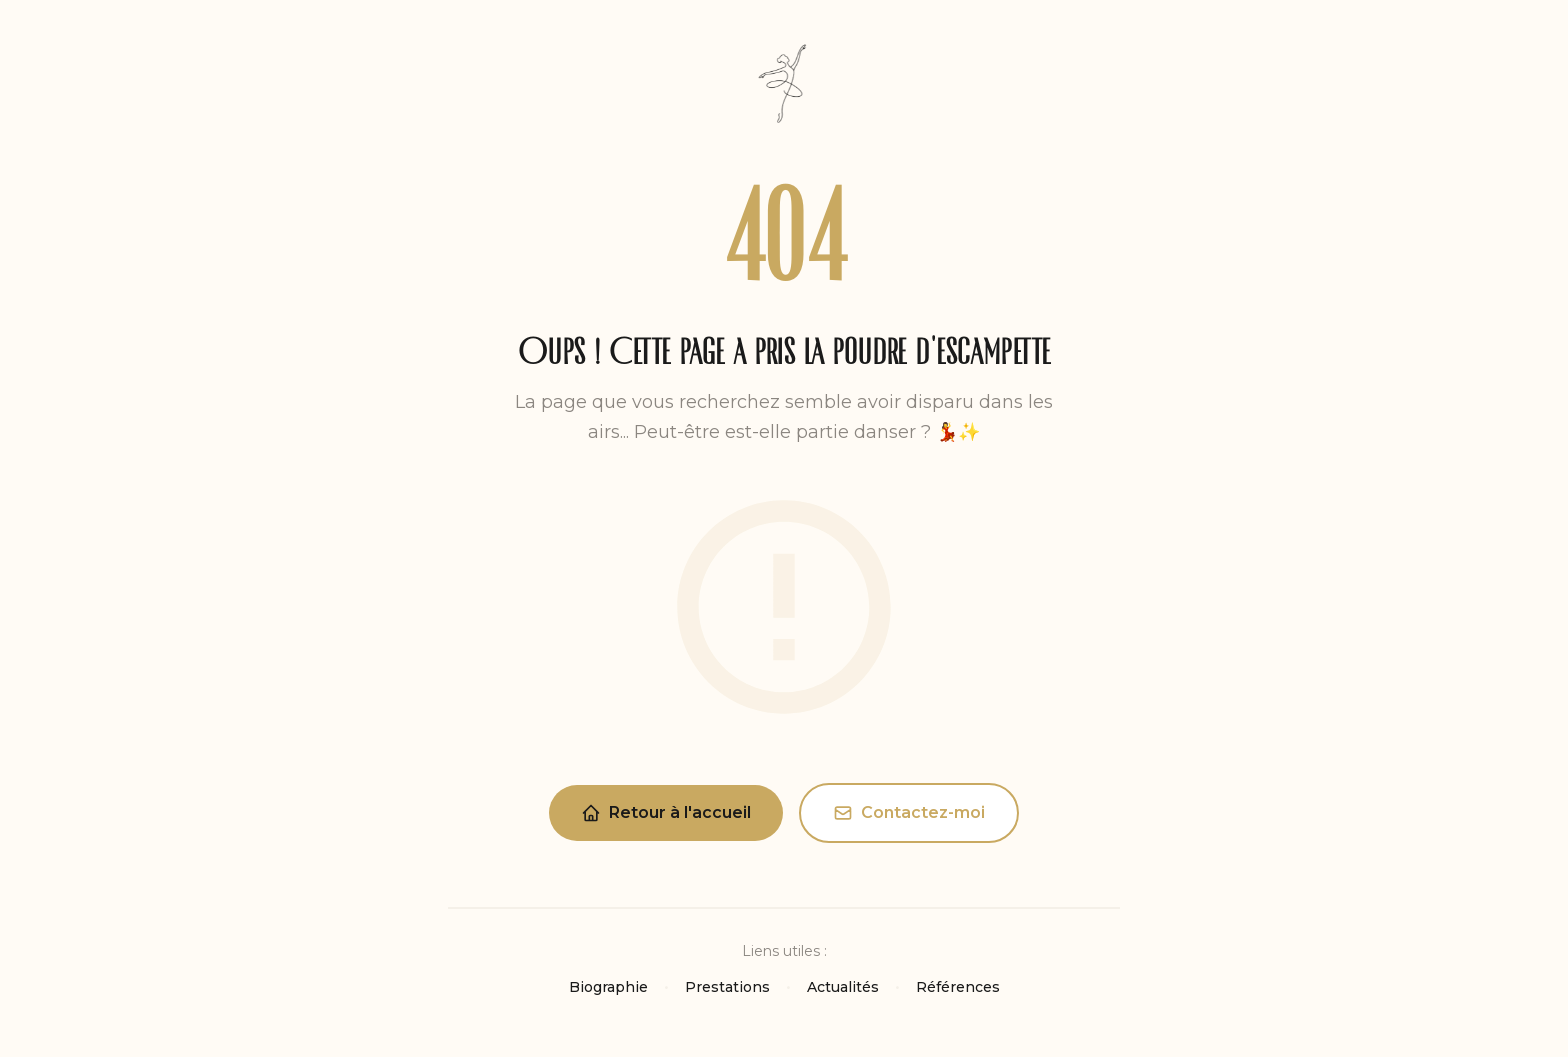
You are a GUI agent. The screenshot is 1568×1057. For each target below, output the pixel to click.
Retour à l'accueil (666, 813)
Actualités (843, 987)
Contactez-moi (909, 813)
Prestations (727, 987)
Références (958, 987)
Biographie (608, 987)
